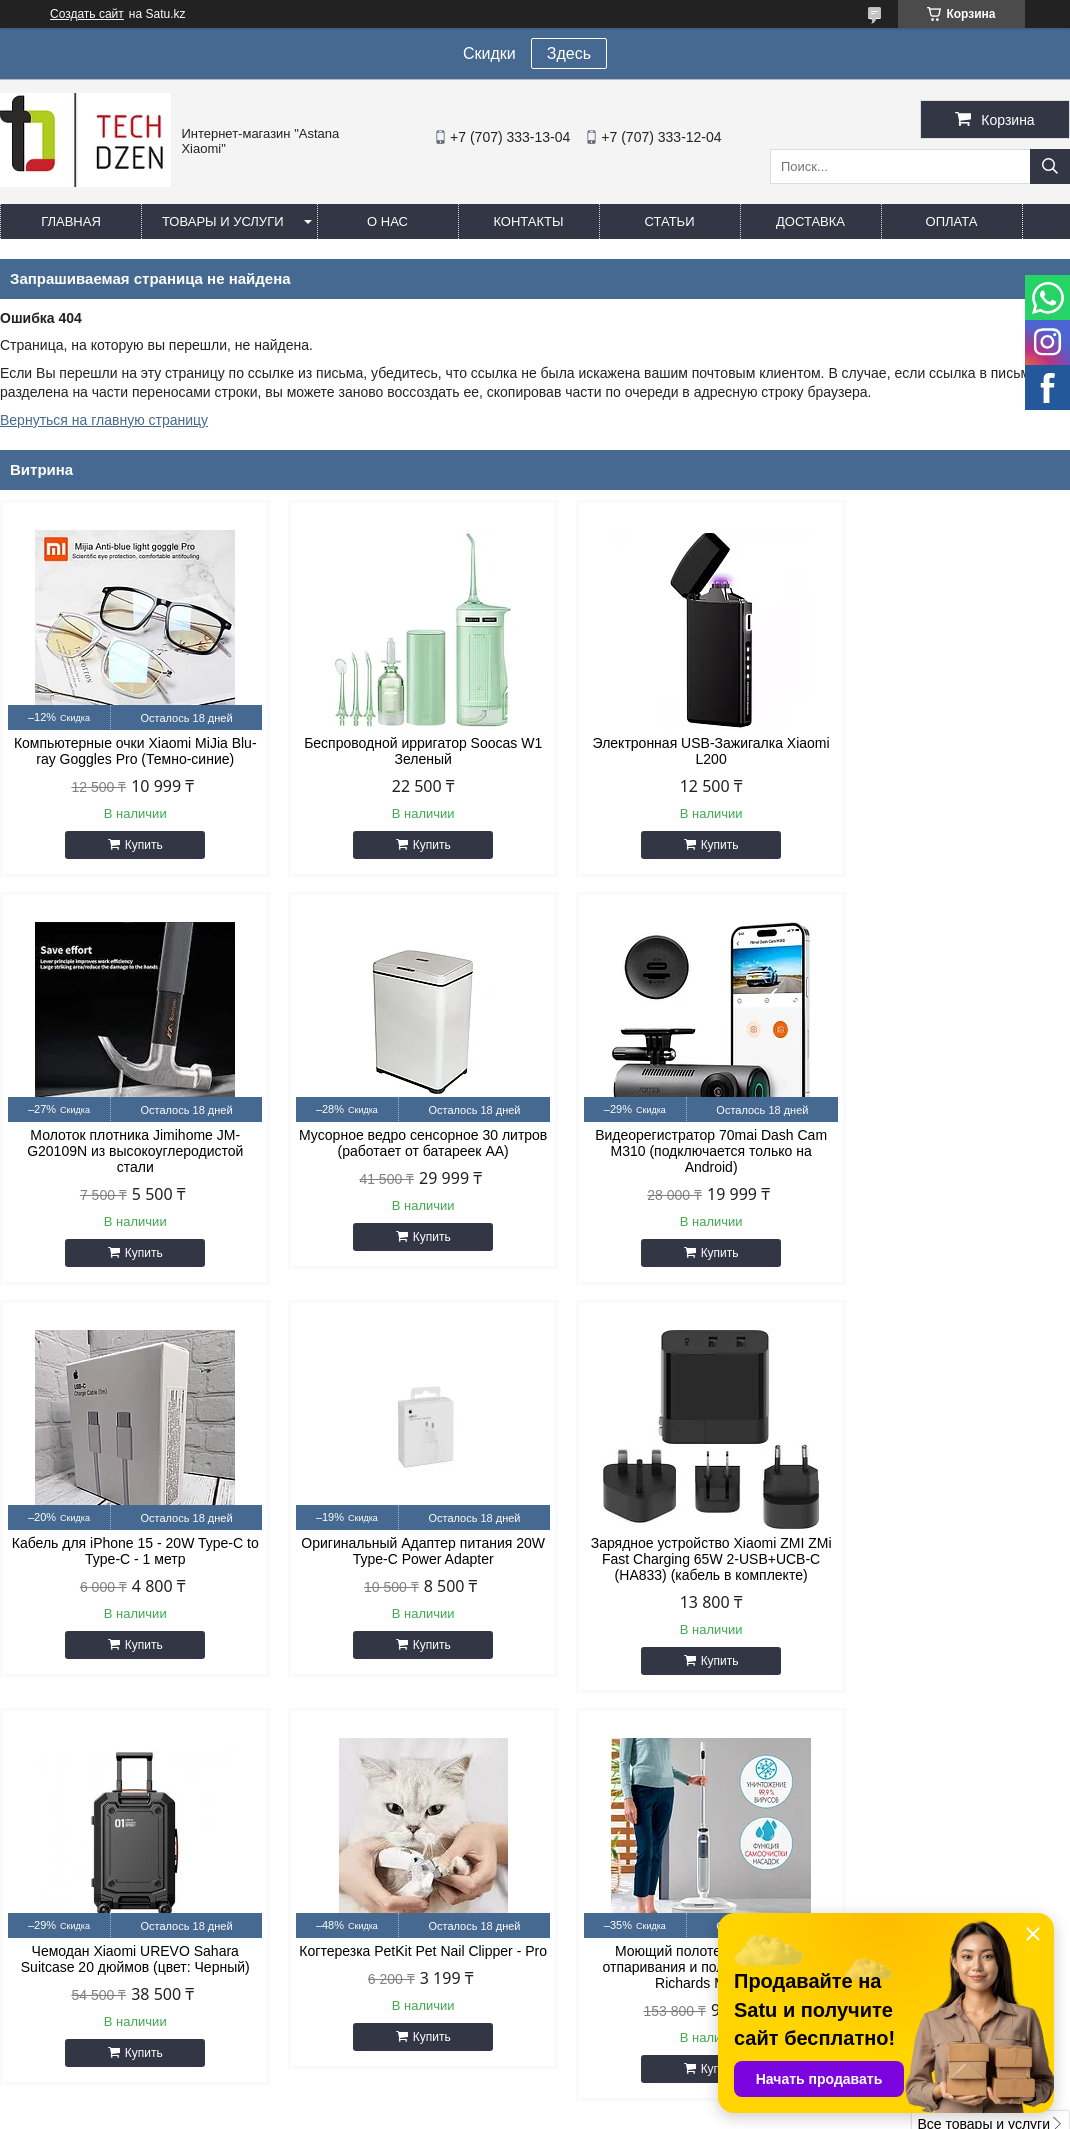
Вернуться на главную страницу (104, 420)
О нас (387, 221)
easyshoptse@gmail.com (670, 1892)
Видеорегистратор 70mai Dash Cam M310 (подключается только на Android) (399, 1167)
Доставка (810, 221)
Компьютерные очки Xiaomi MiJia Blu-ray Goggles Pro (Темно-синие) (127, 751)
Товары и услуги (223, 221)
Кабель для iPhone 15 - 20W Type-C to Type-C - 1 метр (670, 1159)
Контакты (528, 221)
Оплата (952, 221)
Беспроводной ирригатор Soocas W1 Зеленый (399, 751)
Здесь (569, 53)
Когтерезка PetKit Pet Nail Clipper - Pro (671, 1567)
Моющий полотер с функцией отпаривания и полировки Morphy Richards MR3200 (942, 1575)
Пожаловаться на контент (653, 2110)
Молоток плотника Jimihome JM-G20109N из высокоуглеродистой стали (943, 759)
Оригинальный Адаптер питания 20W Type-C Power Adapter (942, 1159)
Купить (136, 845)
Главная (71, 221)
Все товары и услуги (983, 1732)
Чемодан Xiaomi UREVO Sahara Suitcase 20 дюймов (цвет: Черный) (399, 1567)
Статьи (670, 221)
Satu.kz (620, 2092)
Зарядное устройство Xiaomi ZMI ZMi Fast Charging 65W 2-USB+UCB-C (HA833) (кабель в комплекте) (127, 1575)
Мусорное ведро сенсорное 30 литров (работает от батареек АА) (127, 1159)
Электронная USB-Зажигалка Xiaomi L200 (670, 751)
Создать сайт (87, 14)
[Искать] (1050, 166)
